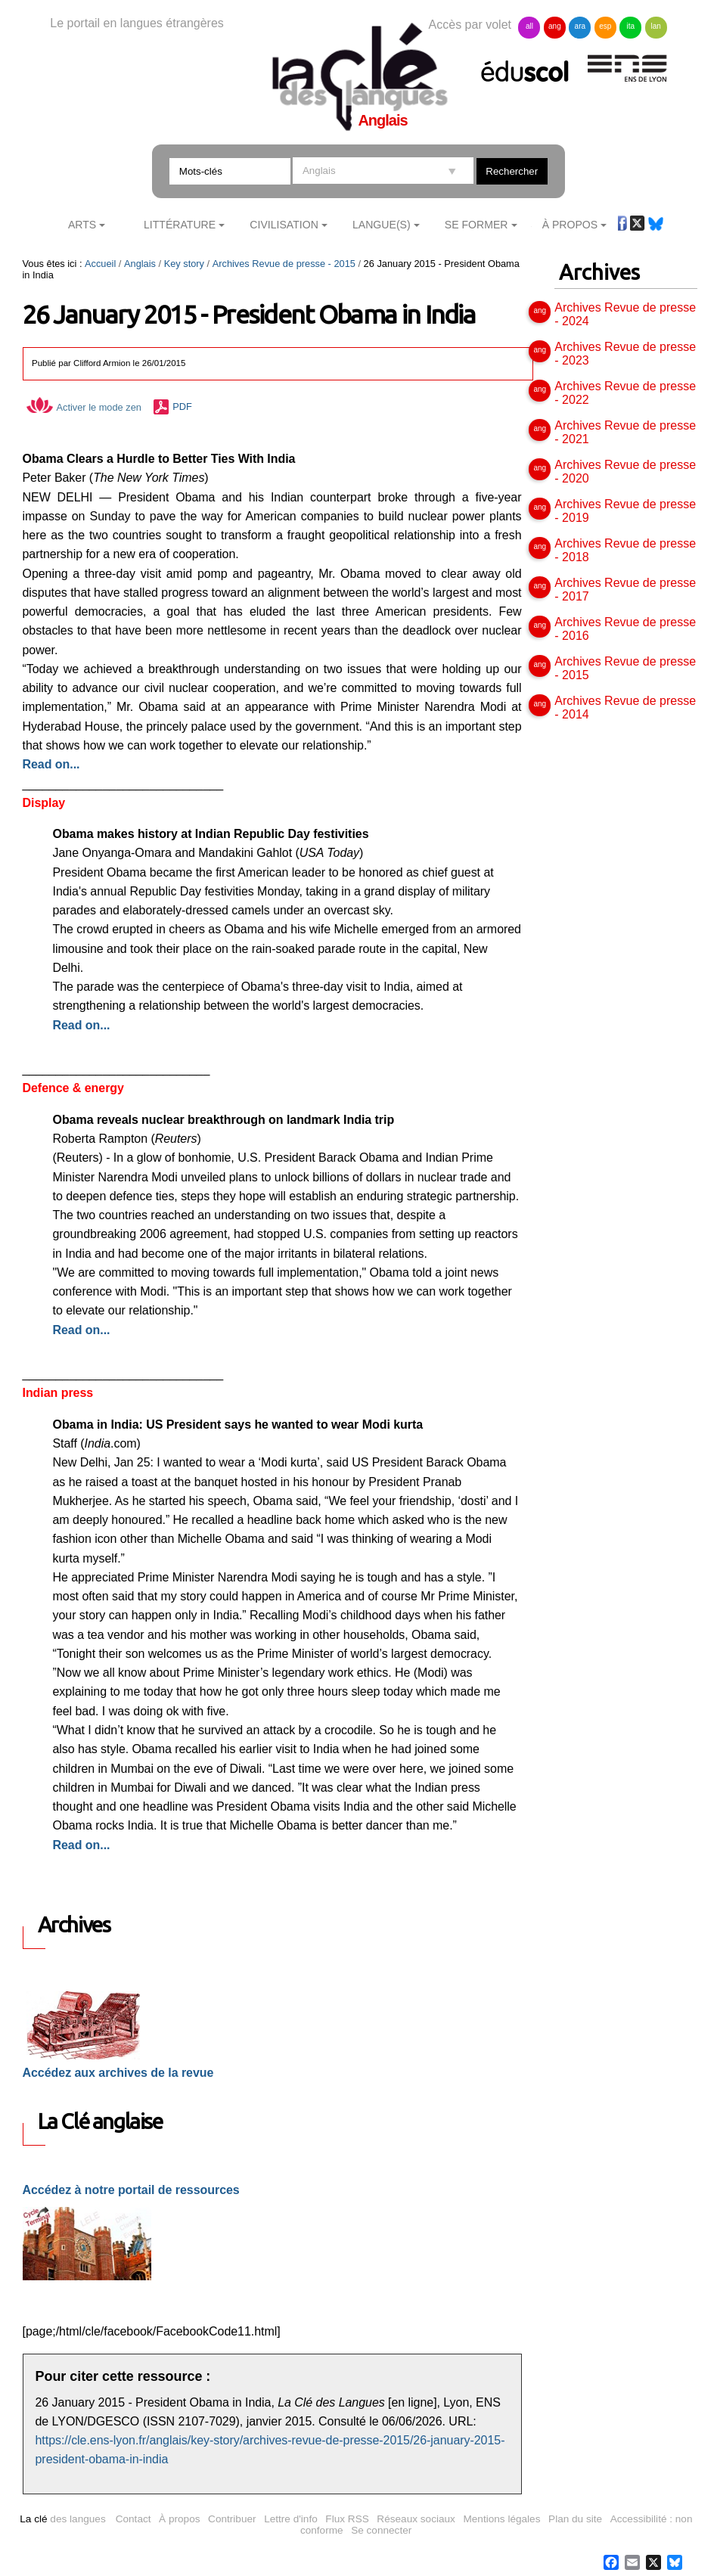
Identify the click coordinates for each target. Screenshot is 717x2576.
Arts (82, 225)
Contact (133, 2519)
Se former (476, 225)
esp (605, 26)
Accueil (100, 263)
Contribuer (232, 2519)
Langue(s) (381, 225)
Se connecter (381, 2530)
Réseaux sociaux (416, 2519)
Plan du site (575, 2519)
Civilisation (284, 225)
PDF (182, 407)
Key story (184, 263)
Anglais (140, 263)
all (529, 26)
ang (554, 26)
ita (630, 26)
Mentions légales (501, 2519)
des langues (62, 2519)
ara (580, 26)
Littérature (180, 225)
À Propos (570, 225)
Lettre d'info (291, 2519)
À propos (179, 2519)
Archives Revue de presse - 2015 (284, 263)
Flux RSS (346, 2519)
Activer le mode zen (83, 407)
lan (656, 26)
